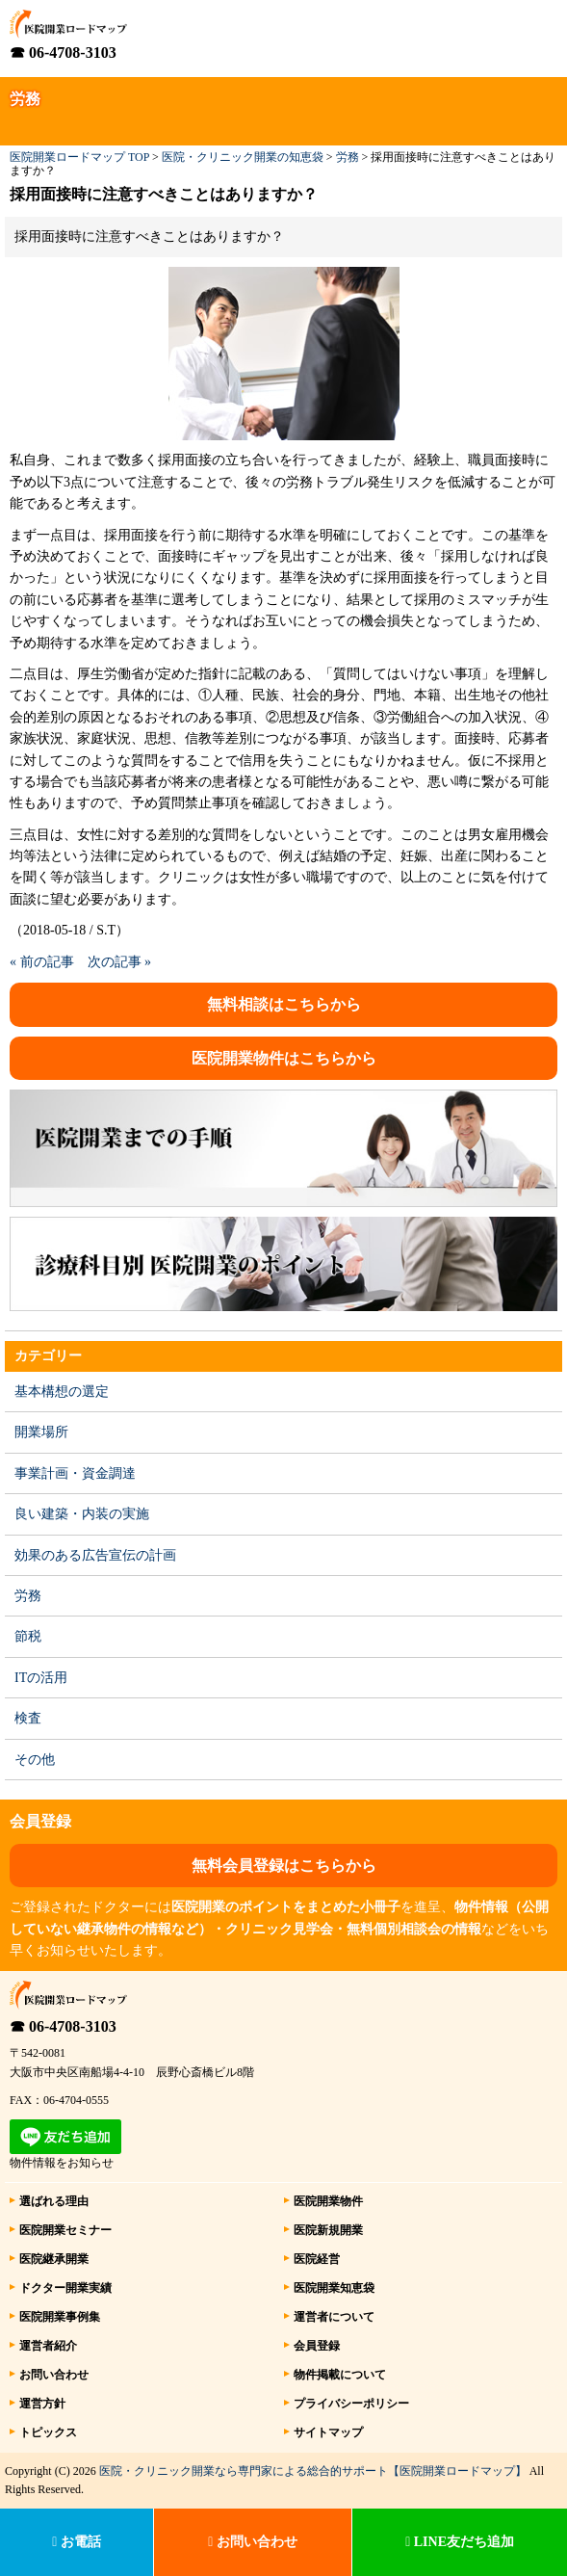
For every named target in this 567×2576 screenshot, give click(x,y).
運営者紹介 (48, 2346)
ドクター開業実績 (65, 2288)
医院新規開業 (328, 2230)
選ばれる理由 (54, 2201)
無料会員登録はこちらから (284, 1865)
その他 (34, 1759)
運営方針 (42, 2403)
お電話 (76, 2542)
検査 (27, 1718)
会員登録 (317, 2346)
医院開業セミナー (65, 2230)
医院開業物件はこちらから (284, 1058)
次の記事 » (120, 962)
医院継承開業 (54, 2259)
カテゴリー (48, 1356)
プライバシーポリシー (351, 2403)
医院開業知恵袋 (334, 2288)
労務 (347, 157)
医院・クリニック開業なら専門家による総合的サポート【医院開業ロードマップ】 (313, 2471)
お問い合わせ (54, 2374)
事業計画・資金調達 (75, 1473)
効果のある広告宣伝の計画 (95, 1555)
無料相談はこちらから (284, 1004)
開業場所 (41, 1432)
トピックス (48, 2432)
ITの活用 (40, 1677)
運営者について (334, 2317)
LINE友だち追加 (459, 2542)
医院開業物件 (328, 2201)
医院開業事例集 (59, 2317)
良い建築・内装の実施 (81, 1514)
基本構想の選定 (61, 1391)
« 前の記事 (42, 962)
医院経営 (317, 2259)
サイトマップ (328, 2432)
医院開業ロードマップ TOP (79, 157)
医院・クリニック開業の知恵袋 (242, 157)
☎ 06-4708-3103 (63, 52)
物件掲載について (340, 2374)
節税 (27, 1636)
